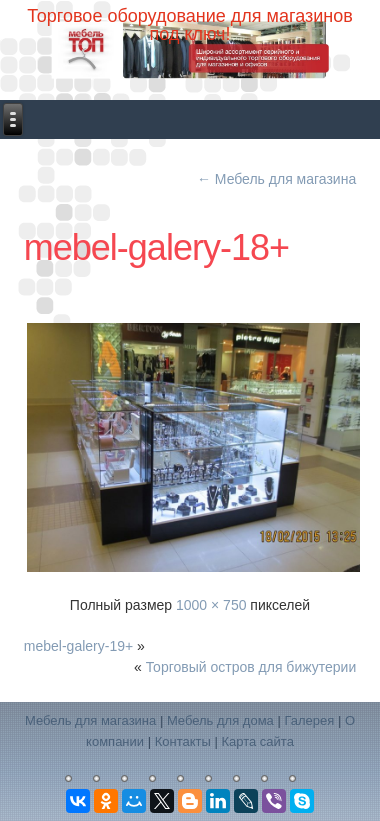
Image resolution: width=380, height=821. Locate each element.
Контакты (183, 741)
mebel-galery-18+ (156, 247)
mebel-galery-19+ (78, 646)
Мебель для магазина (276, 179)
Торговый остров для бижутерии (251, 667)
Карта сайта (257, 741)
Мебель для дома (220, 720)
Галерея (309, 720)
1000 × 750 (211, 605)
